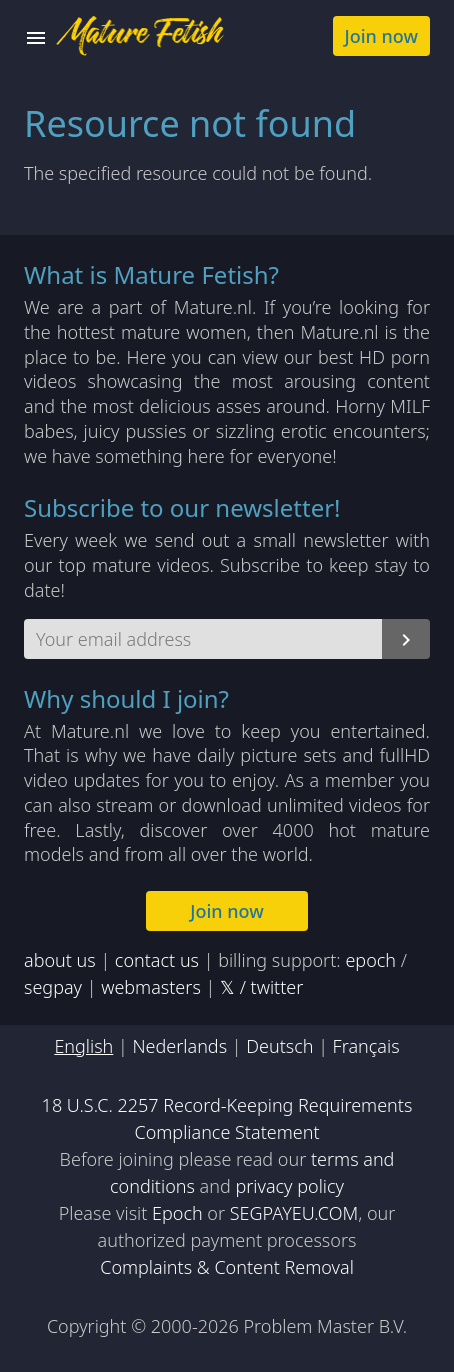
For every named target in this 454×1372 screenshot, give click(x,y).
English (83, 1046)
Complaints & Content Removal (227, 1267)
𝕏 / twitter (261, 987)
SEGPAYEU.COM (294, 1213)
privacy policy (289, 1186)
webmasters (151, 987)
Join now (382, 36)
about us (60, 960)
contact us (157, 960)
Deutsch (279, 1046)
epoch (370, 960)
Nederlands (179, 1046)
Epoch (177, 1213)
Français (366, 1046)
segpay (53, 987)
